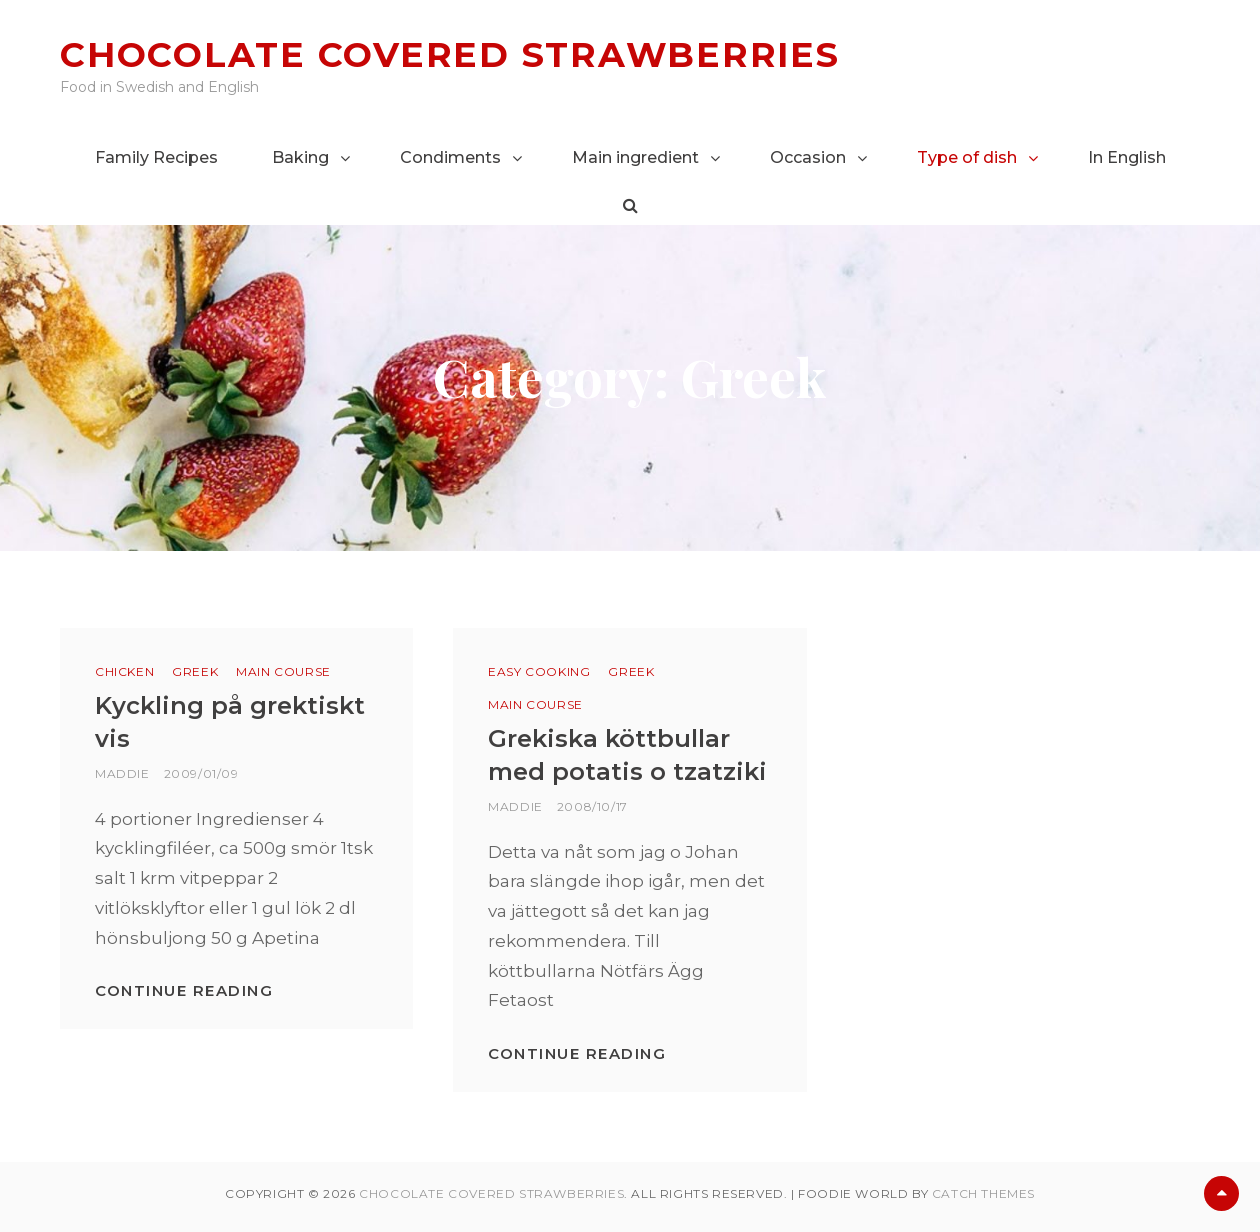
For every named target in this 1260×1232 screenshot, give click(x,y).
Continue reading (184, 990)
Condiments (450, 157)
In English (1127, 157)
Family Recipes (156, 157)
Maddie (122, 773)
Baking (300, 157)
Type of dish (967, 157)
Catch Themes (983, 1193)
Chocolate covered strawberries (450, 54)
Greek (195, 671)
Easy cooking (539, 671)
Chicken (124, 671)
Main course (283, 671)
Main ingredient (635, 157)
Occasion (808, 157)
